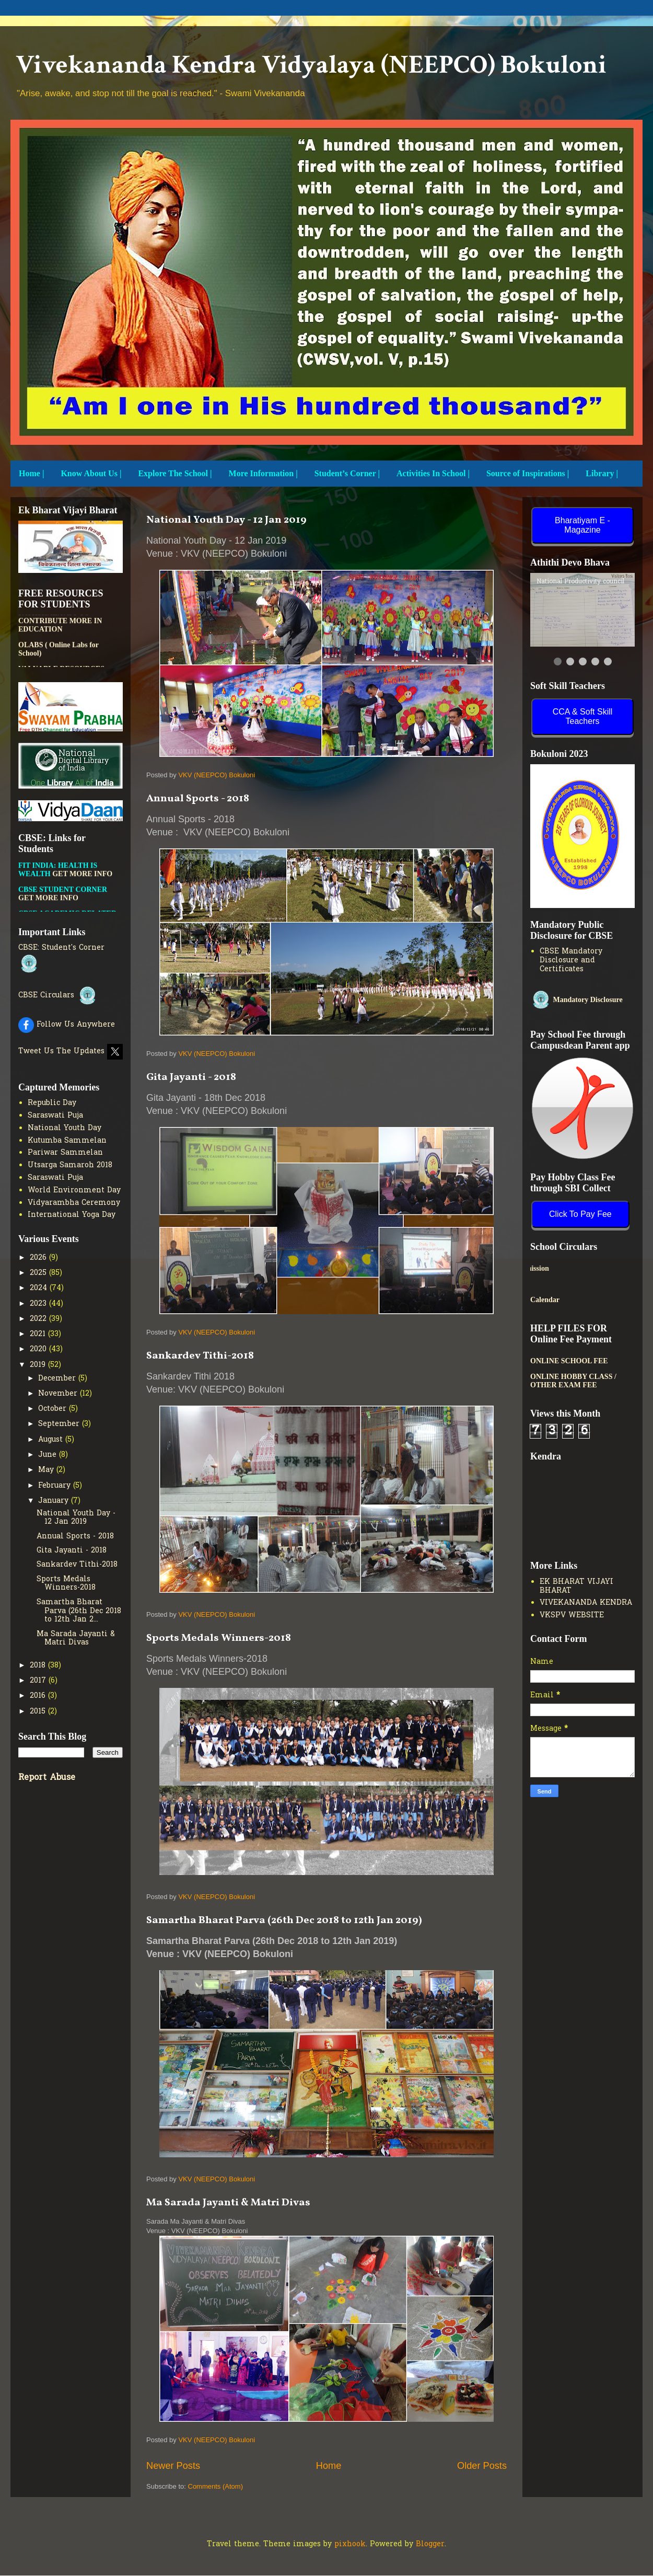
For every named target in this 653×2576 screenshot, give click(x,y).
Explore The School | (175, 473)
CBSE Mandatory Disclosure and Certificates (571, 960)
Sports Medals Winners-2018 (218, 1638)
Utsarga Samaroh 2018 (70, 1165)
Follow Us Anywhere (66, 1024)
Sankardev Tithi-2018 (200, 1356)
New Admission (575, 1268)
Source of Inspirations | (527, 473)
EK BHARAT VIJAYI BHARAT (576, 1586)
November (59, 1393)
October (53, 1409)
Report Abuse (46, 1778)
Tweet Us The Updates (70, 1051)
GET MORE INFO (82, 890)
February (55, 1485)
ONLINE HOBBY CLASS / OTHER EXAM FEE (573, 1381)
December (58, 1378)
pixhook (350, 2544)
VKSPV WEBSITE (572, 1615)
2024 (40, 1288)
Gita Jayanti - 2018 (191, 1077)
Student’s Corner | (347, 473)
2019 (39, 1365)
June (48, 1455)
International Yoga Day (71, 1215)
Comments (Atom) (215, 2486)
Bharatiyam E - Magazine (582, 525)
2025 (39, 1273)
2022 (39, 1319)
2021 (39, 1334)
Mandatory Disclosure (576, 1000)
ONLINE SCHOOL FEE (569, 1361)
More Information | (263, 473)
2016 (39, 1695)
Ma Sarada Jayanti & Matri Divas (228, 2202)
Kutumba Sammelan (67, 1140)
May (47, 1470)
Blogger (430, 2544)
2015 (39, 1711)
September (60, 1424)
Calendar (544, 1300)
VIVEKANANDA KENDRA (586, 1602)
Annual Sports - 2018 (197, 798)
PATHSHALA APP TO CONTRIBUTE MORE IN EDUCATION (60, 637)
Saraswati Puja (55, 1115)
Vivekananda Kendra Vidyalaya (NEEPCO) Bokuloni (311, 65)
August (51, 1439)
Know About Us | (91, 473)
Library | (602, 473)
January (54, 1501)
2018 (39, 1665)
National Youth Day (64, 1128)
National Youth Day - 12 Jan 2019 (226, 520)
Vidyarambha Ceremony (74, 1203)
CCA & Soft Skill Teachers (583, 716)
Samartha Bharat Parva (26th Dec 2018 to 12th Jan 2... (79, 1611)
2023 (39, 1303)
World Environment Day (74, 1190)
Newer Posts (173, 2465)
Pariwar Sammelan (65, 1152)
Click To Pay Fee (580, 1214)
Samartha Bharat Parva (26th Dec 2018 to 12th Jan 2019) (284, 1920)
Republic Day (52, 1103)
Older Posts (482, 2465)
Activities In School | (433, 473)
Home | (31, 473)
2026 (39, 1257)
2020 (39, 1349)
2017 (39, 1680)
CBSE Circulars (58, 995)
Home (329, 2465)
